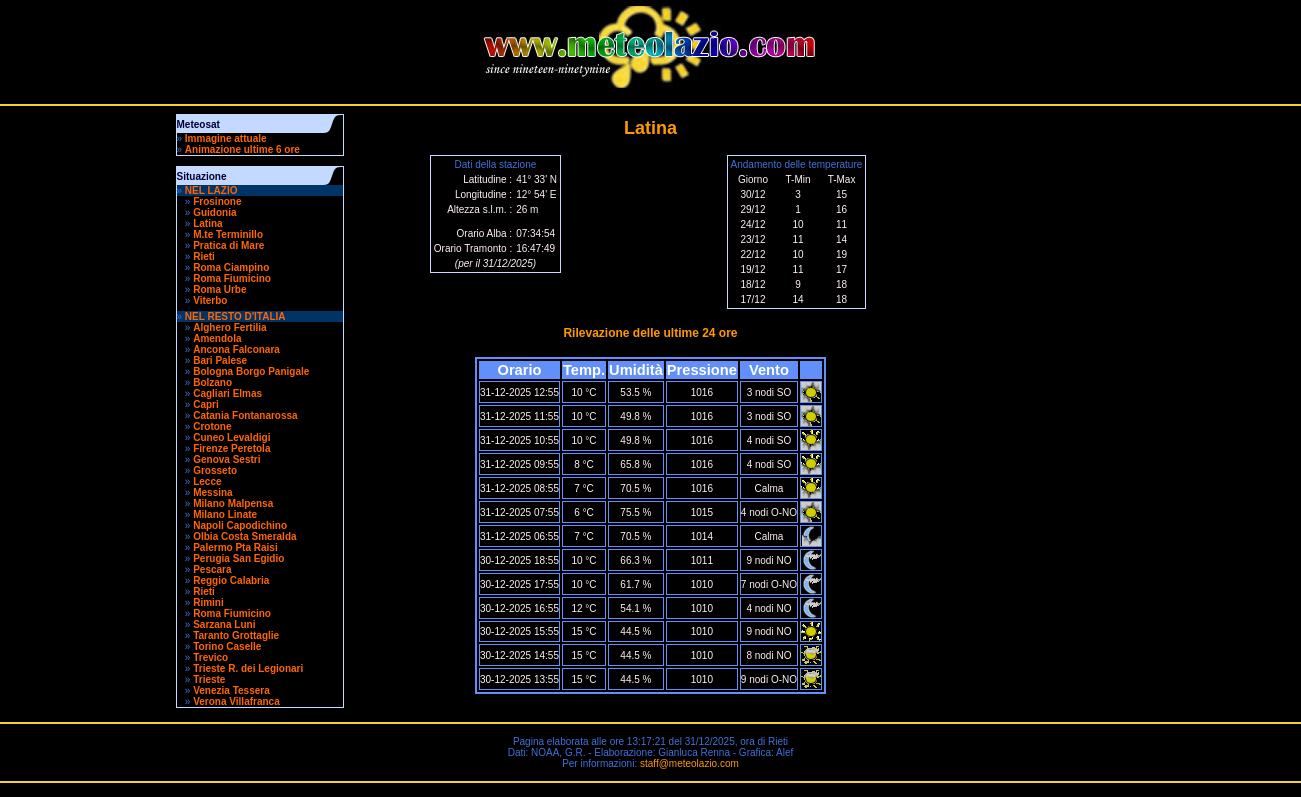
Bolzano (212, 382)
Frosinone (217, 201)
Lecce (207, 481)
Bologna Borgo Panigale (251, 371)
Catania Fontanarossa (245, 415)
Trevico (210, 657)
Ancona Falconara (236, 349)
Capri (206, 404)
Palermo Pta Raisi (235, 547)
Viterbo (210, 300)
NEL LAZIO (211, 190)
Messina (212, 492)
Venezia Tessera (231, 690)
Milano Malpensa (233, 503)
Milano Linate (225, 514)
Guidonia (214, 212)
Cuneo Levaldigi (231, 437)
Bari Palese (220, 360)
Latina (207, 223)
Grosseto (215, 470)
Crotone (212, 426)
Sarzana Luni (224, 624)
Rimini (208, 602)
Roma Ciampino (231, 267)
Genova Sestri (226, 459)
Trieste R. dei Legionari (248, 668)
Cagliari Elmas (227, 393)
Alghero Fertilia (229, 327)
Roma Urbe (219, 289)
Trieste (209, 679)
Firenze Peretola (231, 448)
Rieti (204, 256)
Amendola (217, 338)
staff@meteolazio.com (689, 763)
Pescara (212, 569)
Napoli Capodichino (240, 525)
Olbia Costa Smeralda (244, 536)
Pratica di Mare (228, 245)
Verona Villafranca (236, 701)
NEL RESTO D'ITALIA (235, 316)
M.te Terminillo (228, 234)
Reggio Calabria (231, 580)
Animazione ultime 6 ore (242, 149)
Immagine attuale (226, 138)
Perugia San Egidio (238, 558)
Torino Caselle (227, 646)
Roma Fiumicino (232, 278)
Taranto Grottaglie (236, 635)
